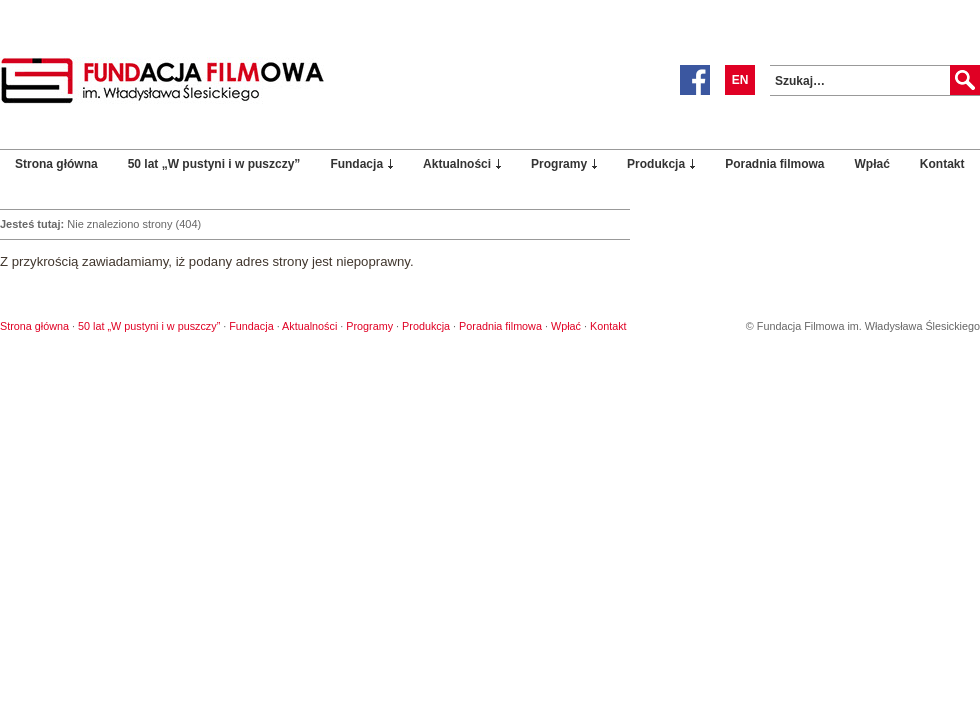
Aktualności (457, 164)
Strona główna (56, 164)
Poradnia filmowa (774, 164)
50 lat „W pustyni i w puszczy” (214, 164)
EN (740, 80)
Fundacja (356, 164)
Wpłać (872, 164)
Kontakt (942, 164)
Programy (559, 164)
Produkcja (656, 164)
